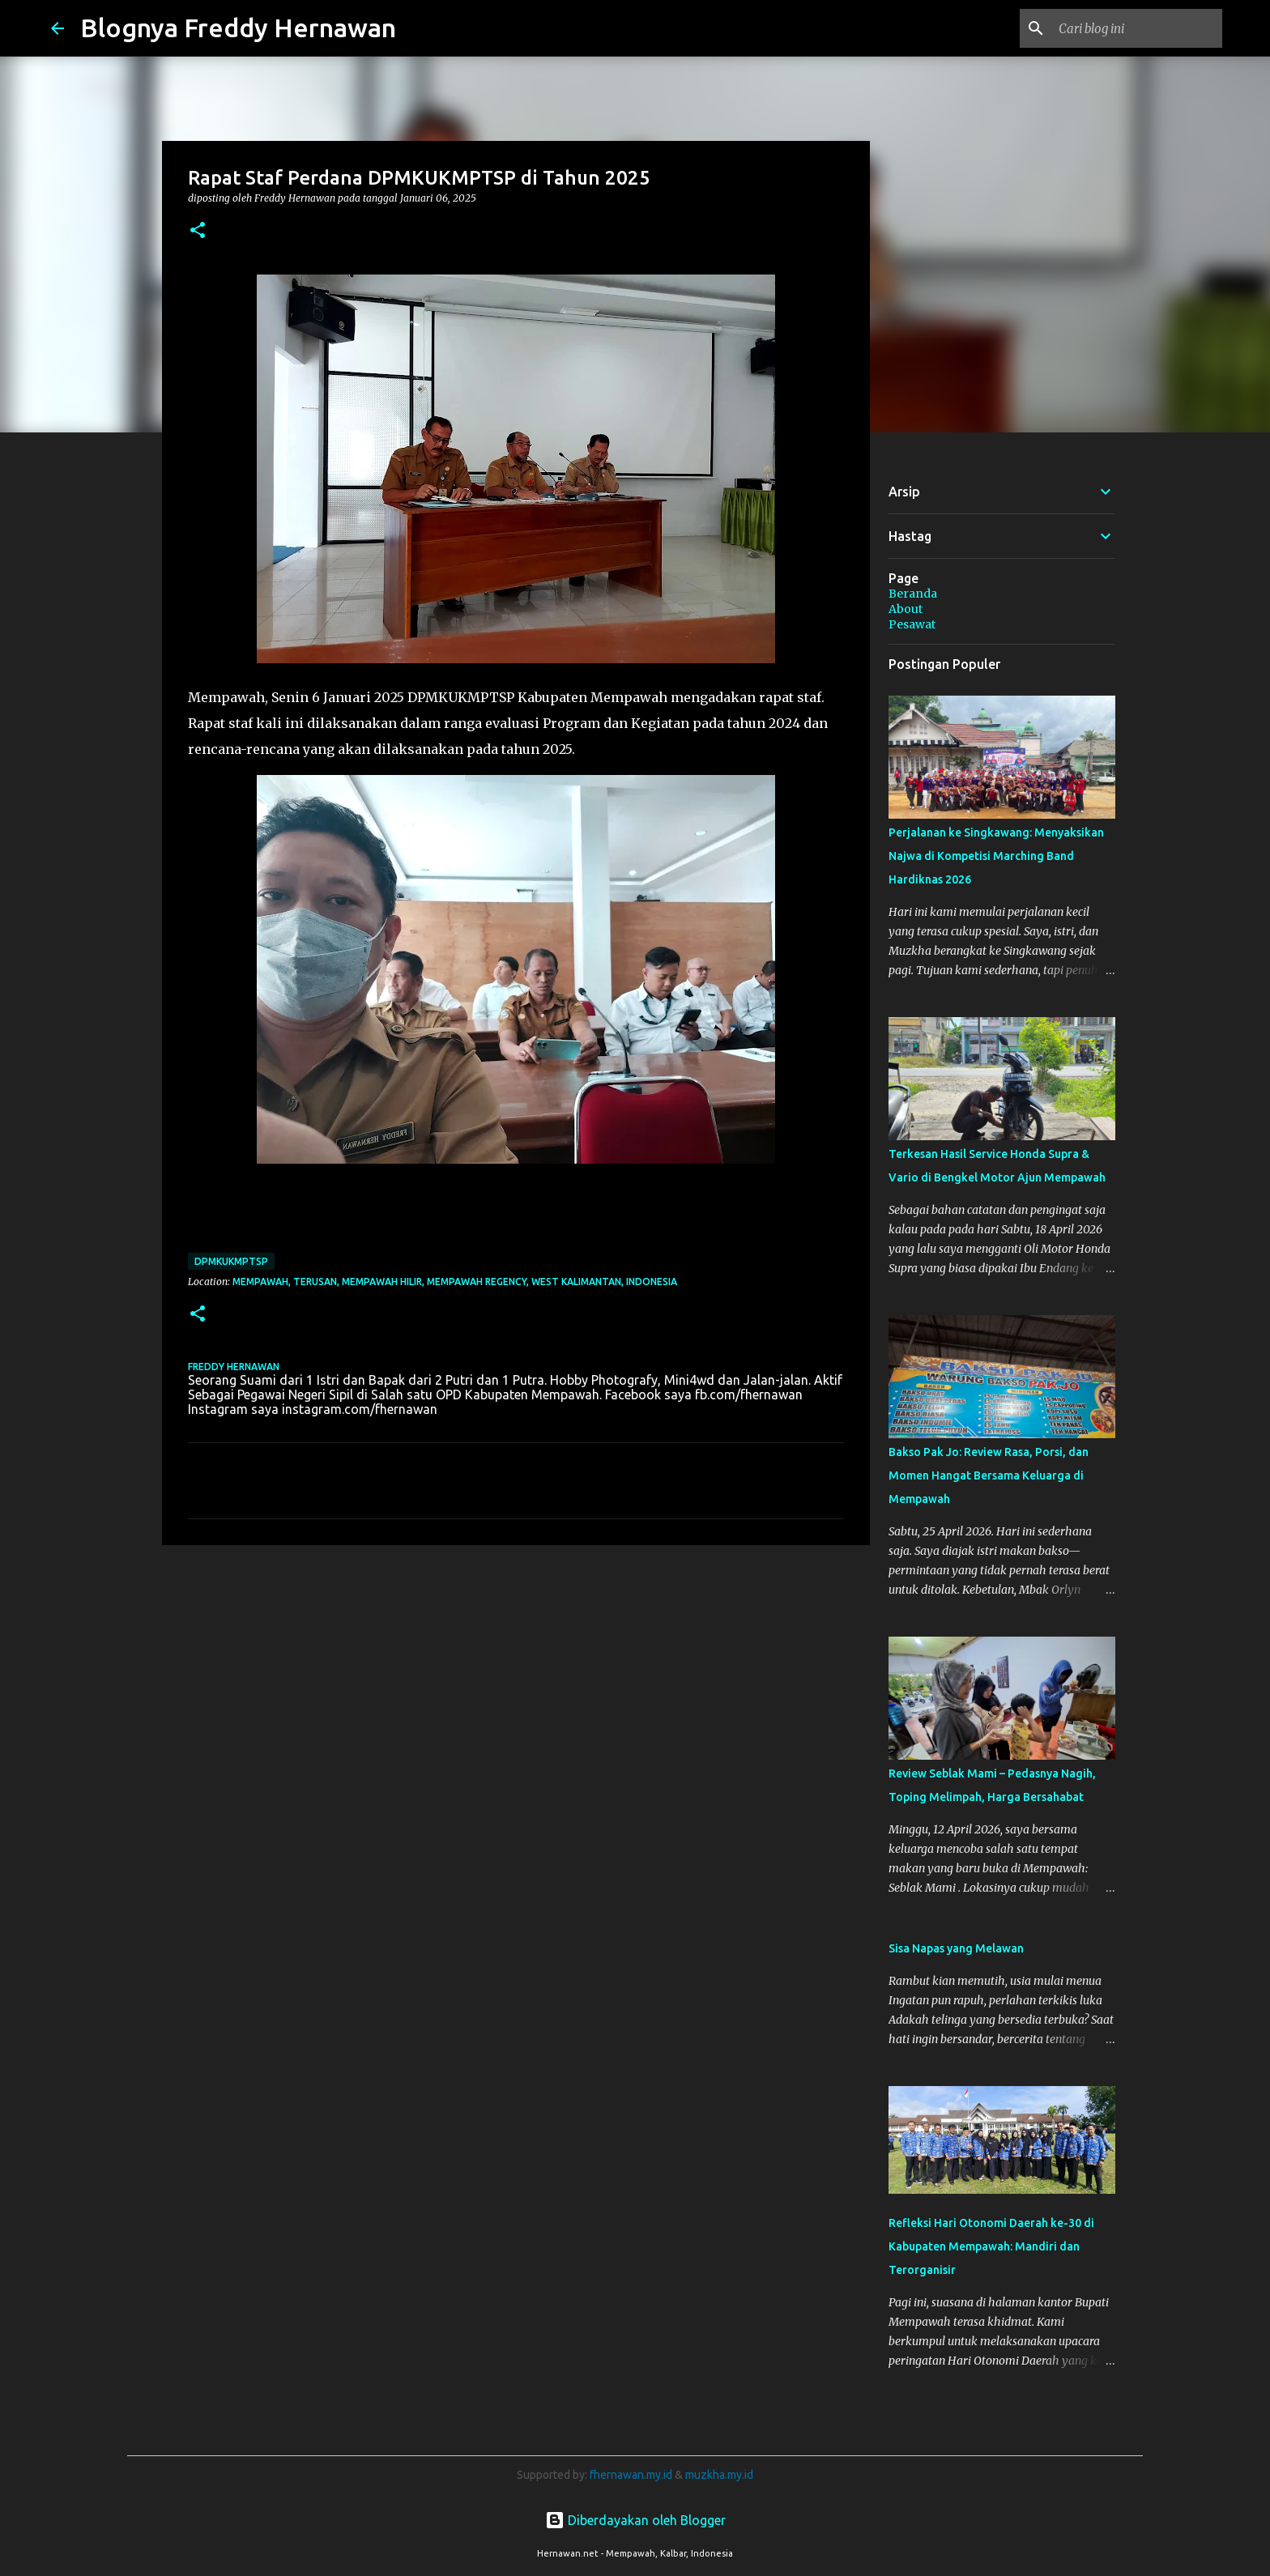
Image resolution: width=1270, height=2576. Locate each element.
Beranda (913, 593)
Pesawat (912, 624)
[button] (197, 231)
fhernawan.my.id (632, 2474)
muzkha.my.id (719, 2474)
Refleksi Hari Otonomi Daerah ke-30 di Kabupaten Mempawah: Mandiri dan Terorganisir (991, 2246)
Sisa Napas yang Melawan (956, 1948)
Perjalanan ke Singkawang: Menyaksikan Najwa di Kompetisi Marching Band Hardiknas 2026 (996, 856)
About (906, 609)
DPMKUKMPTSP (231, 1261)
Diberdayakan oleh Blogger (635, 2520)
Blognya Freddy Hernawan (238, 27)
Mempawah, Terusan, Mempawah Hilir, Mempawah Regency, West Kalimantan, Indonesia (454, 1281)
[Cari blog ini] (1137, 28)
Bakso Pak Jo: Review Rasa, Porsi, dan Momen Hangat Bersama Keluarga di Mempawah (989, 1475)
